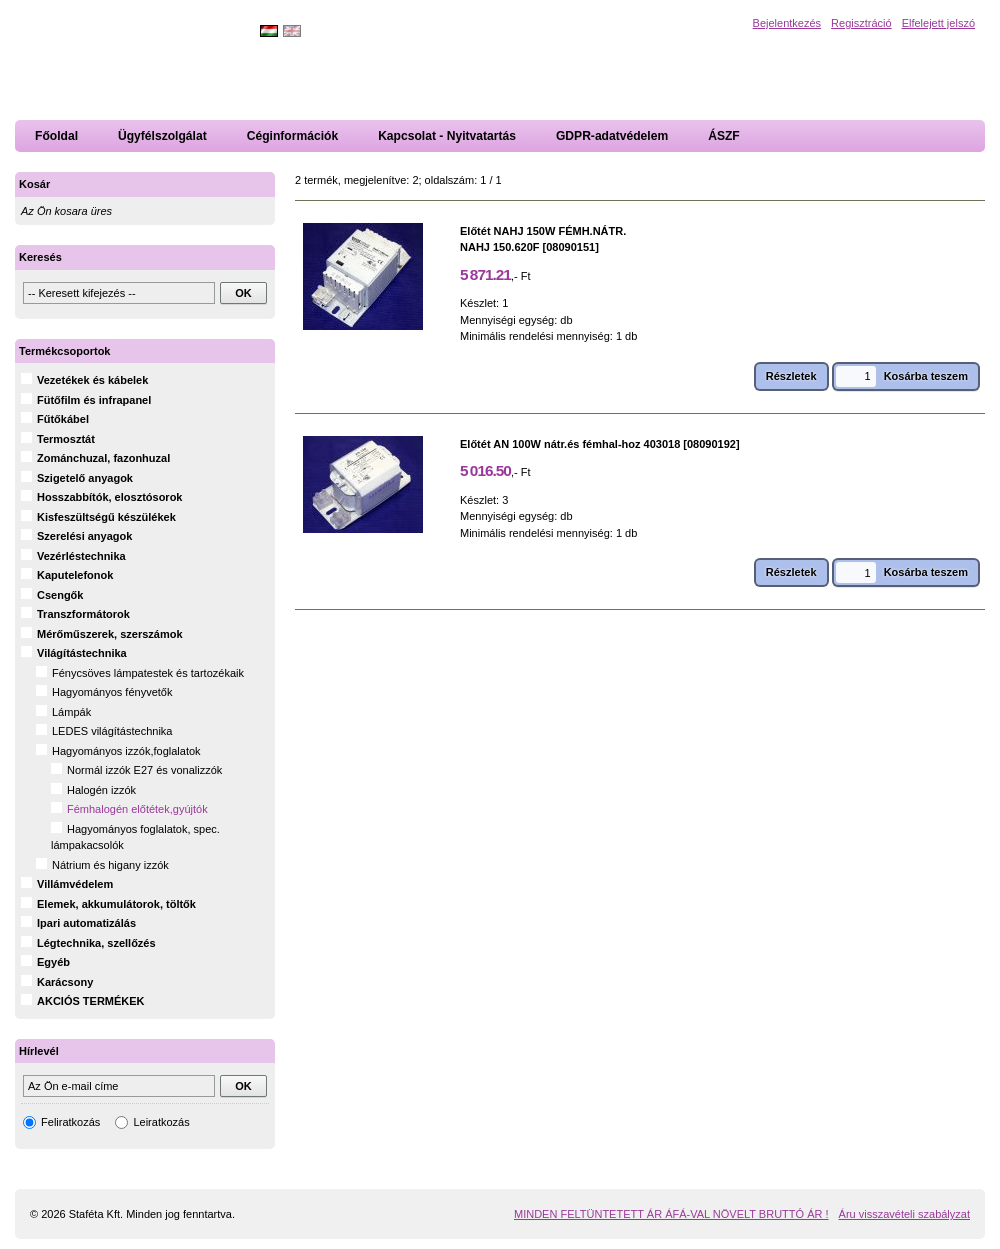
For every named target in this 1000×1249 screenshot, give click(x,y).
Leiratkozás (161, 1122)
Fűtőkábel (63, 419)
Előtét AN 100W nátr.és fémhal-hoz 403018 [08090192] (600, 444)
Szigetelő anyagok (85, 478)
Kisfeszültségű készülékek (106, 517)
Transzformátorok (83, 614)
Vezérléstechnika (81, 556)
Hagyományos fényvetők (112, 692)
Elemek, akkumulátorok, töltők (116, 904)
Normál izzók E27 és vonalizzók (144, 770)
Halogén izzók (101, 790)
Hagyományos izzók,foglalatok (126, 751)
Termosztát (66, 439)
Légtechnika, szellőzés (96, 943)
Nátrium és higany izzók (110, 865)
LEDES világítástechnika (112, 731)
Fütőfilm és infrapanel (94, 400)
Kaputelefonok (75, 575)
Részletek (791, 376)
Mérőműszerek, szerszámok (110, 634)
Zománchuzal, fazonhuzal (103, 458)
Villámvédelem (75, 884)
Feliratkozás (70, 1122)
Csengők (60, 595)
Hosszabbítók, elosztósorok (109, 497)
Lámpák (71, 712)
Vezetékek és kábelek (92, 380)
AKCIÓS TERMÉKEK (91, 1001)
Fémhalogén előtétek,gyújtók (137, 809)
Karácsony (65, 982)
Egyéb (53, 962)
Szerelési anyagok (84, 536)
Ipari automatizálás (86, 923)
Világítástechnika (82, 653)
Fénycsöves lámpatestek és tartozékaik (148, 673)
